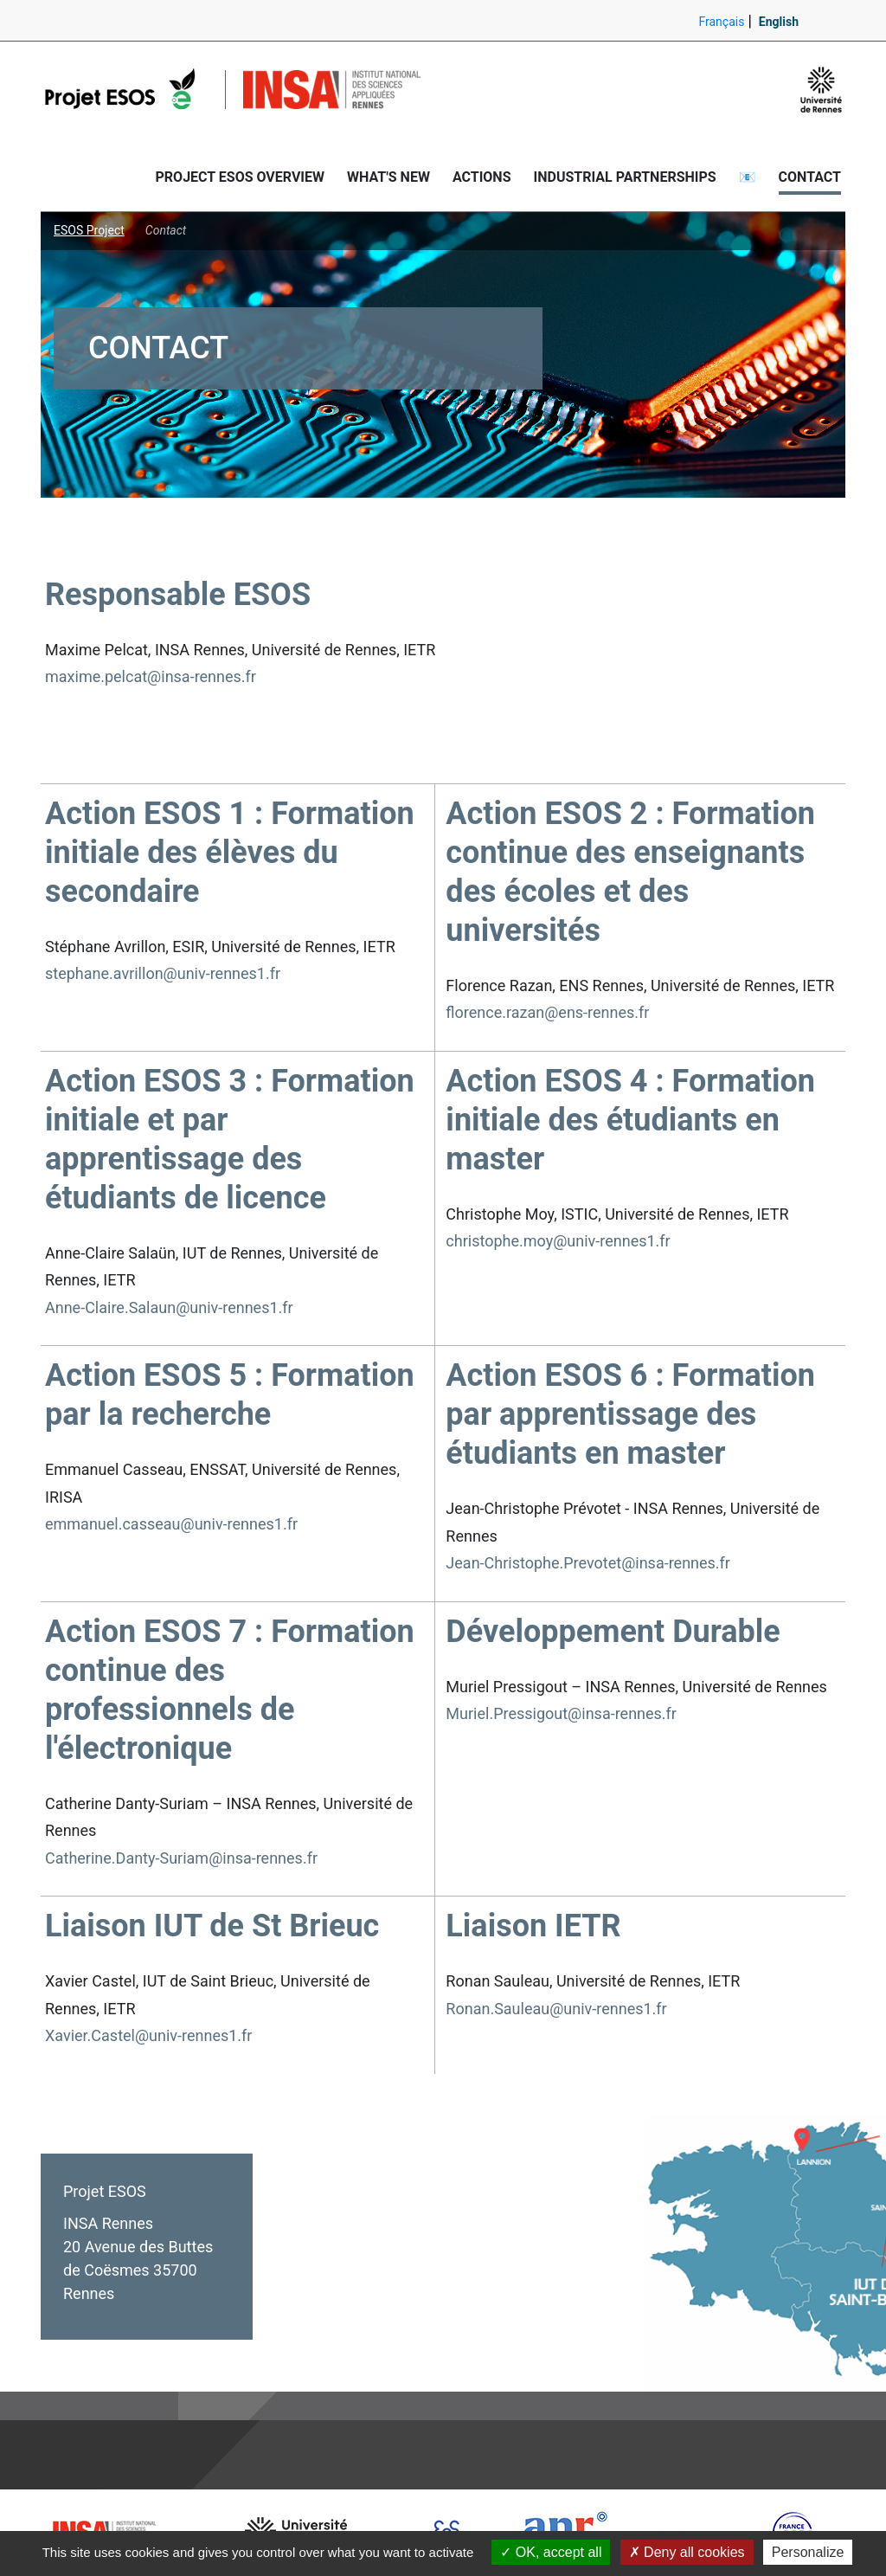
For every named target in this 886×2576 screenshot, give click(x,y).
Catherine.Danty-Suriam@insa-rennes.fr (181, 1858)
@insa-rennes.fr (675, 1563)
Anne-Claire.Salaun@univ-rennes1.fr (169, 1307)
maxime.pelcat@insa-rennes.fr (150, 676)
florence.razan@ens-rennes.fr (547, 1012)
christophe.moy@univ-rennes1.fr (558, 1241)
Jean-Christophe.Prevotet (533, 1563)
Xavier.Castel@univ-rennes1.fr (148, 2035)
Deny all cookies (687, 2552)
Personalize (808, 2552)
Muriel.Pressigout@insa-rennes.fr (561, 1713)
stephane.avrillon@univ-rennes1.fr (162, 973)
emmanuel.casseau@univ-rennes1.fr (171, 1524)
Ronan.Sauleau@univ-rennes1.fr (556, 2009)
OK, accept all (550, 2552)
